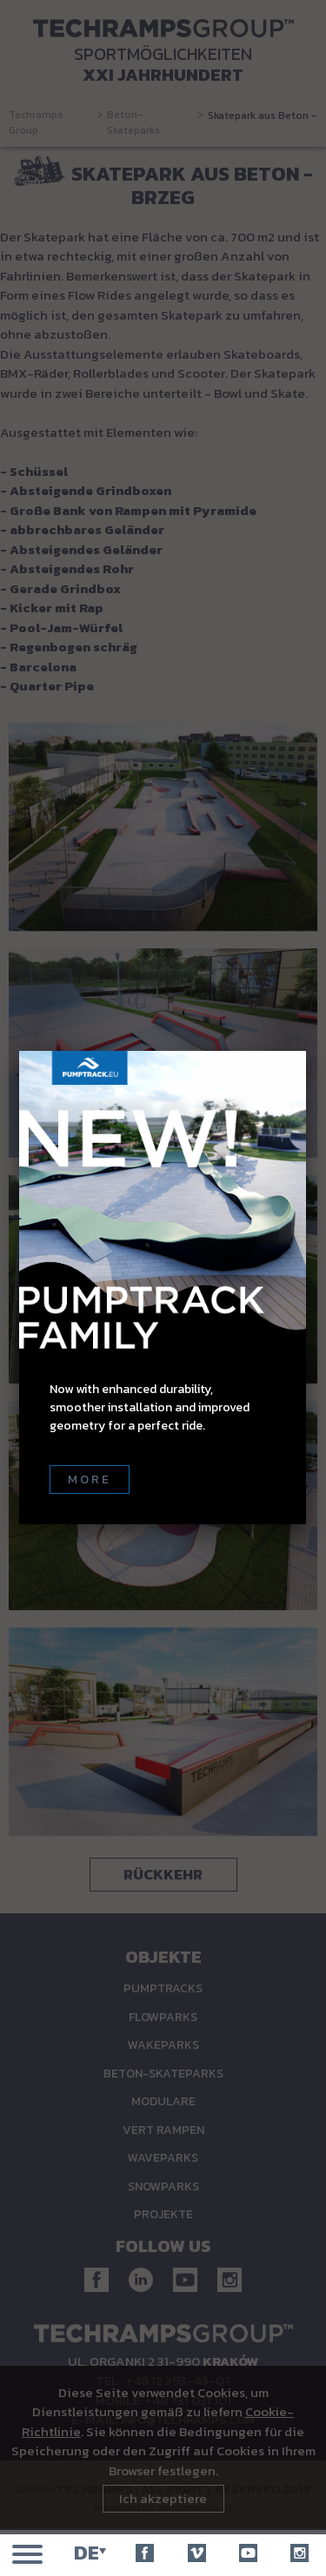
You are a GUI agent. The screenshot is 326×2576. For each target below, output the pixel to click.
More (89, 1479)
